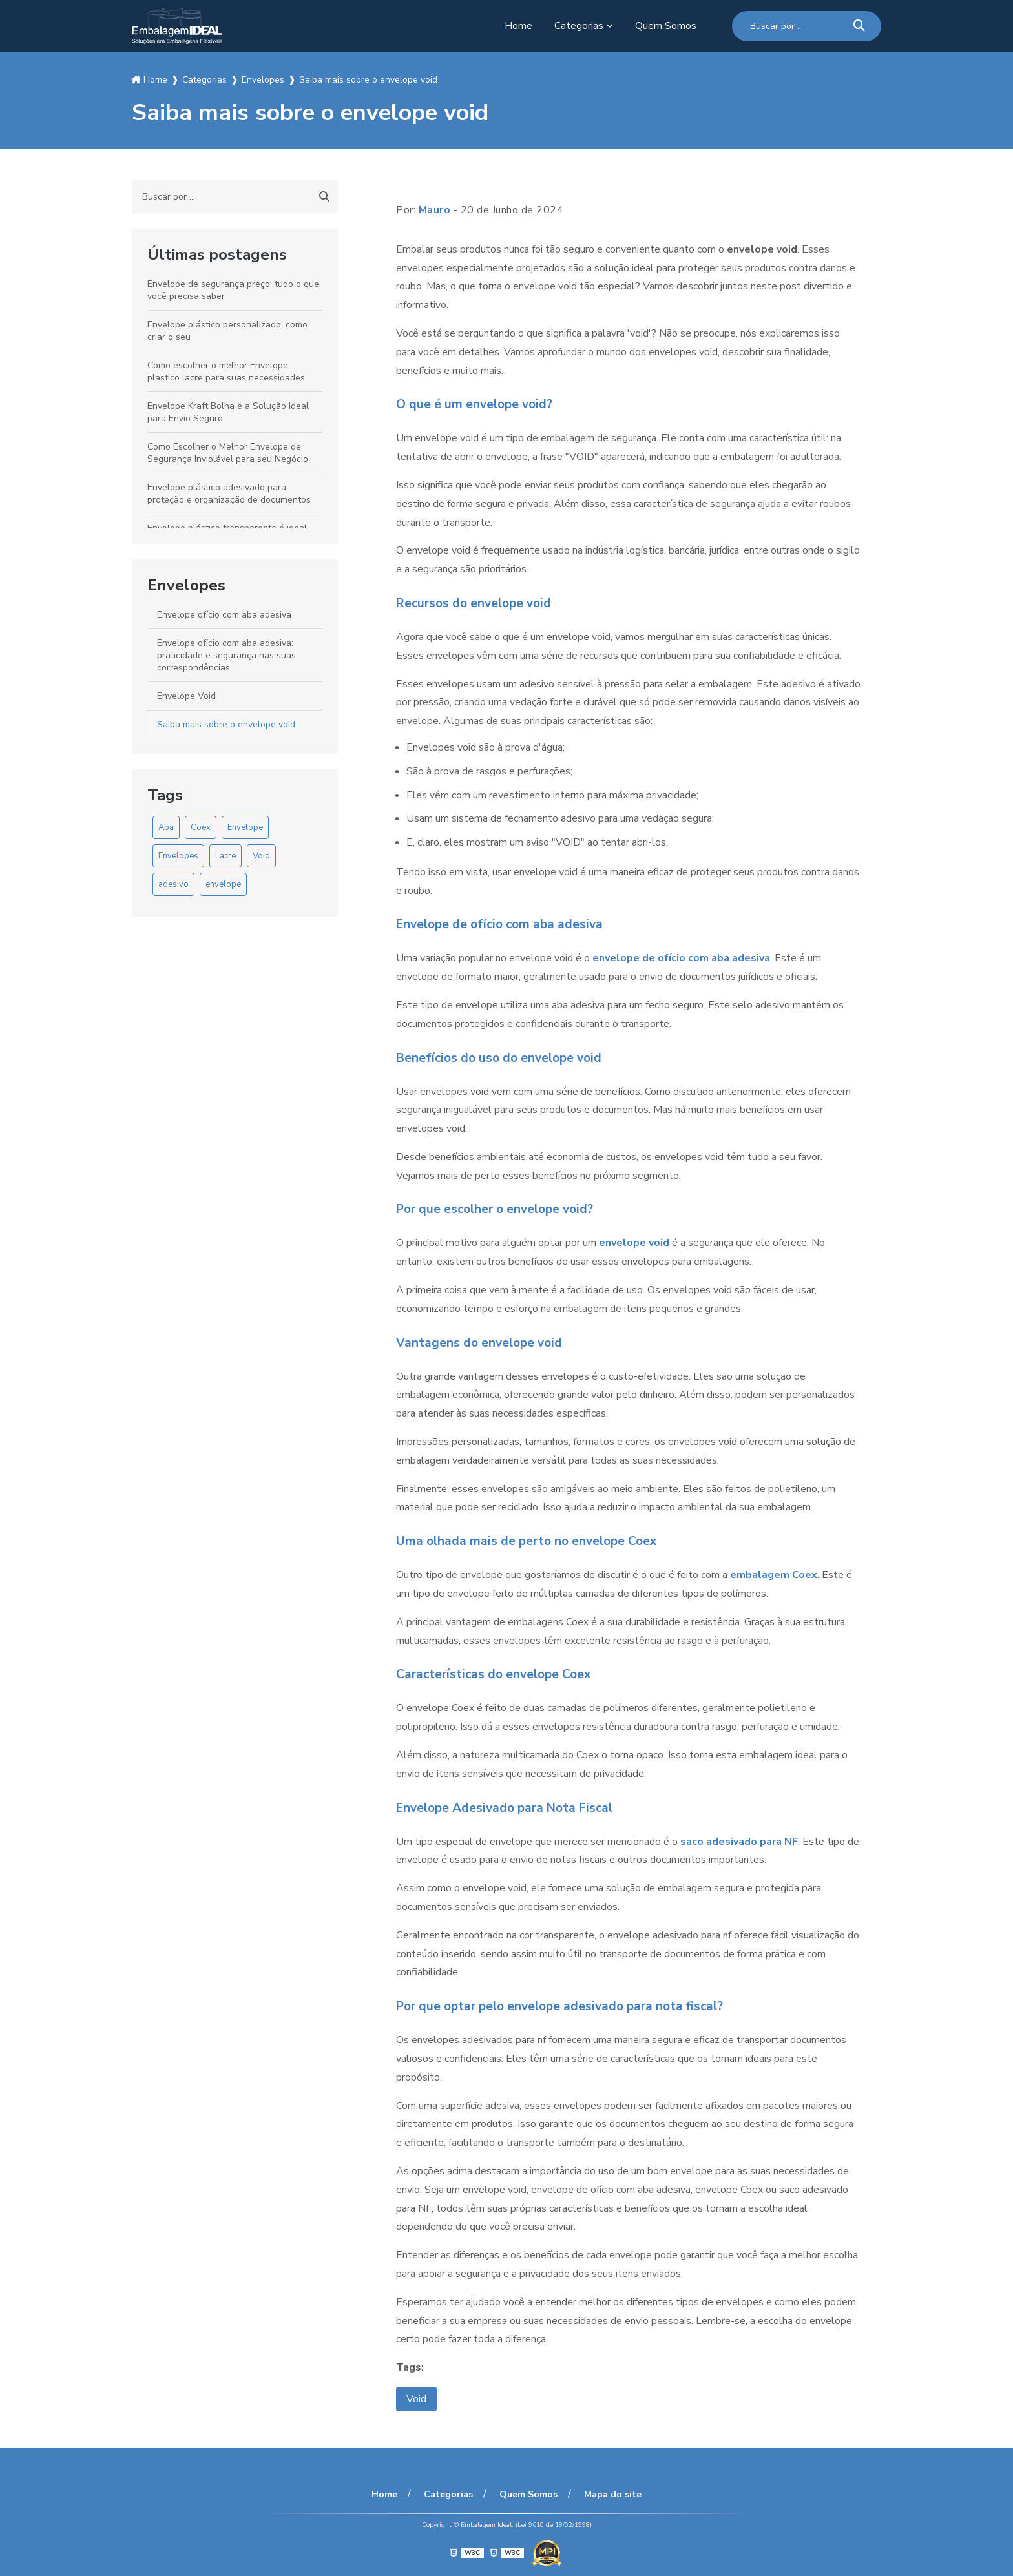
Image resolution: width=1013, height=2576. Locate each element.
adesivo (173, 884)
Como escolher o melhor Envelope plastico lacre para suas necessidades (226, 371)
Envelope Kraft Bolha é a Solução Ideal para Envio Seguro (228, 412)
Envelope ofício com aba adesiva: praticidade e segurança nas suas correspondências (226, 655)
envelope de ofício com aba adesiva (681, 958)
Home (518, 26)
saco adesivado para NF (739, 1841)
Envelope (245, 827)
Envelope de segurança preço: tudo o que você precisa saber (233, 290)
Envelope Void (186, 696)
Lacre (225, 856)
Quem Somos (665, 26)
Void (261, 856)
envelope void (634, 1243)
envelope (223, 884)
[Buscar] (859, 26)
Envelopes (186, 585)
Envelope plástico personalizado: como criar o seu (227, 330)
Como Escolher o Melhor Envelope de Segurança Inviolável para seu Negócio (227, 453)
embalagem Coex (773, 1575)
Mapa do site (613, 2494)
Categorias (578, 26)
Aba (166, 827)
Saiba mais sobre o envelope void (226, 724)
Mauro (435, 210)
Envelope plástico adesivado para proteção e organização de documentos (229, 493)
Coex (201, 827)
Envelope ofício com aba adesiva (224, 614)
